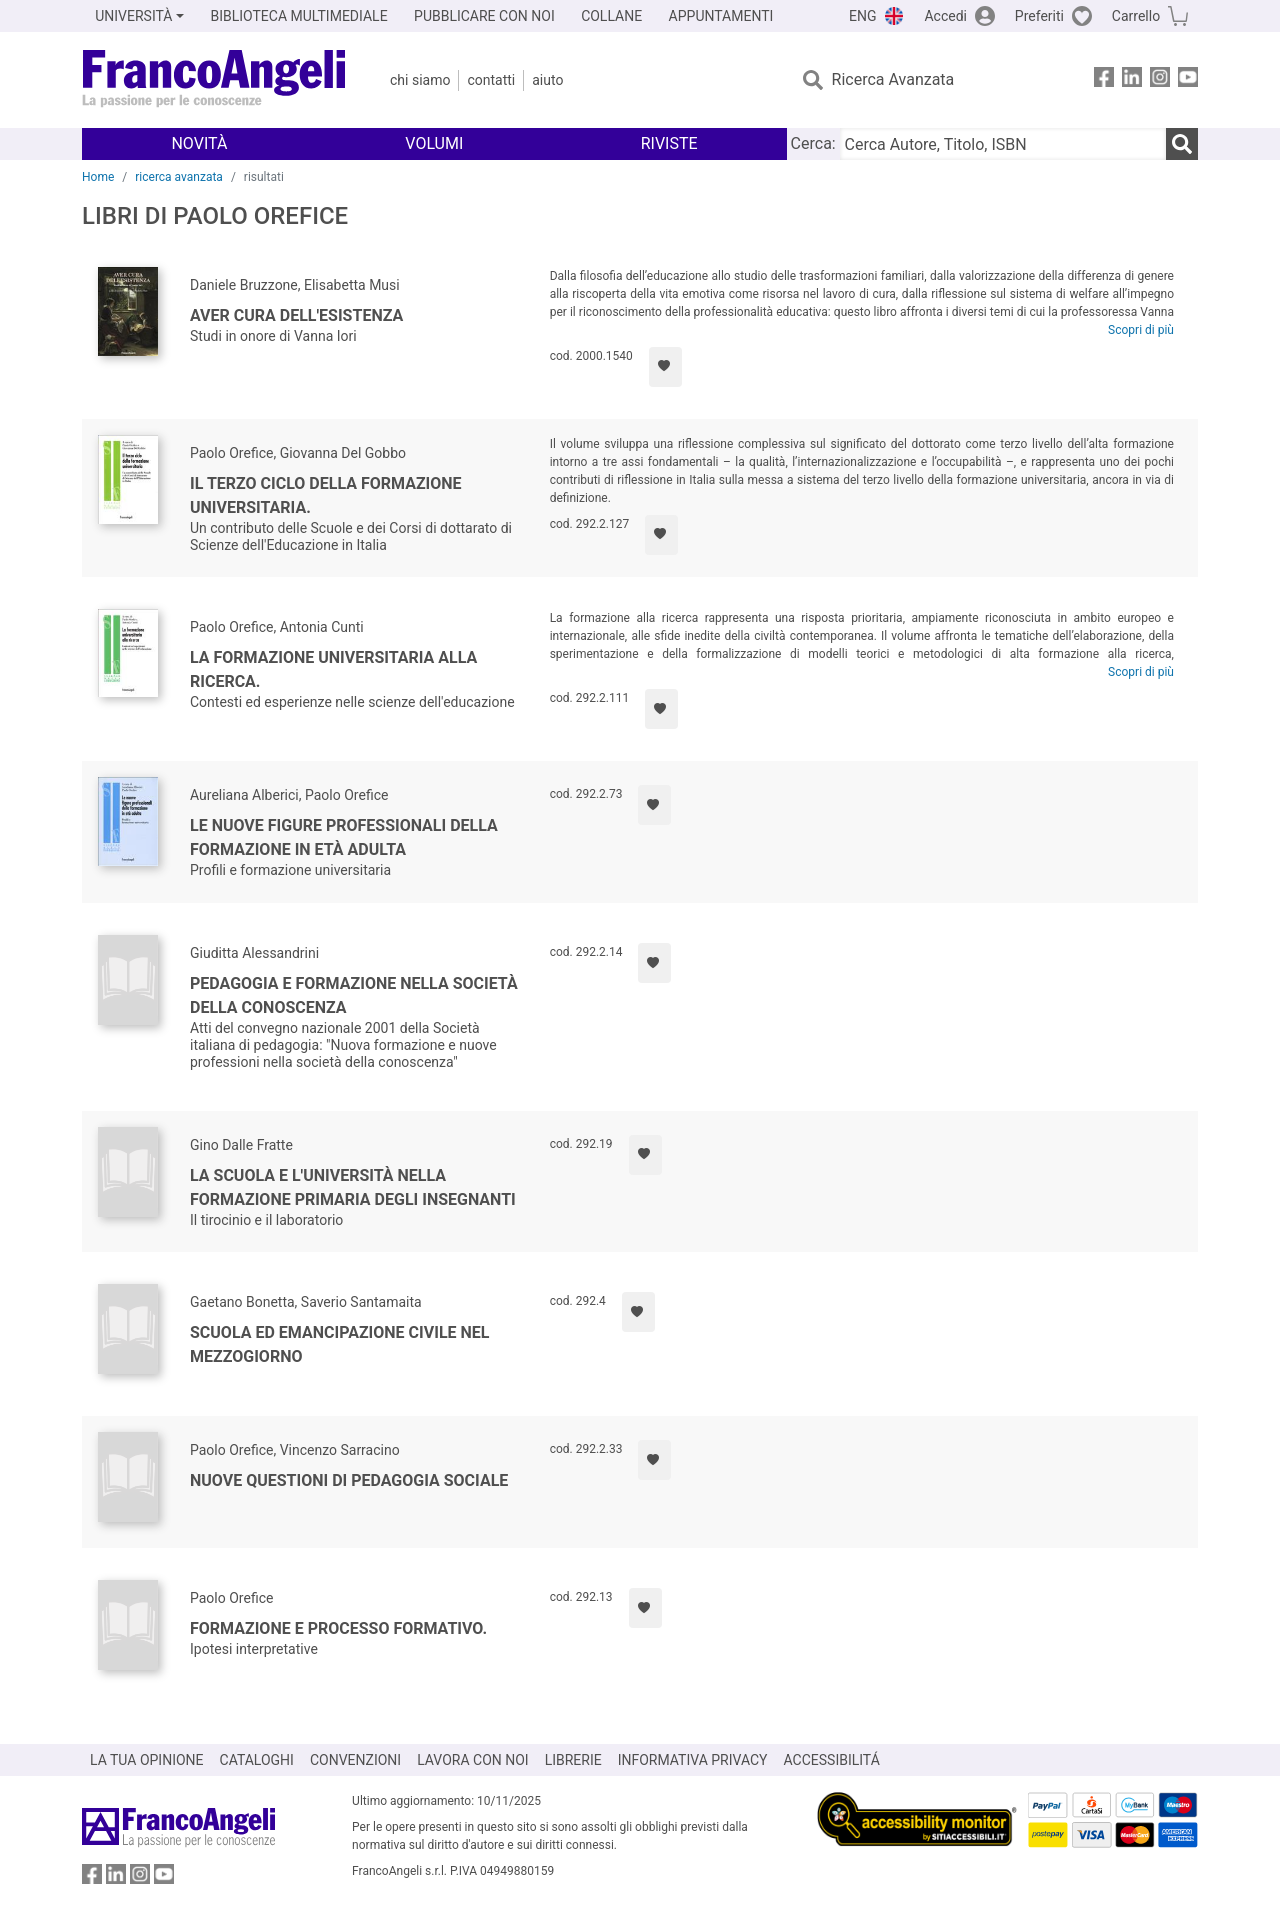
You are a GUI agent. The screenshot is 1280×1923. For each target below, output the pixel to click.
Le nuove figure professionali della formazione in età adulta (344, 837)
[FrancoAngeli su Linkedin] (1132, 80)
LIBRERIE (573, 1760)
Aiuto (547, 80)
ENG (862, 16)
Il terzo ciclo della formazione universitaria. (326, 495)
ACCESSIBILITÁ (832, 1760)
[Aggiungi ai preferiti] (665, 367)
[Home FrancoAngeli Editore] (214, 80)
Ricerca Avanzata (893, 79)
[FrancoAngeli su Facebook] (1104, 80)
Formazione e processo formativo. (338, 1628)
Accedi (945, 16)
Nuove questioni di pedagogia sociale (349, 1480)
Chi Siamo (420, 80)
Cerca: (813, 143)
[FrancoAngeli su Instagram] (1160, 80)
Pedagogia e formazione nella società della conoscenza (354, 995)
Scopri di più (1141, 330)
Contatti (491, 80)
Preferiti (1039, 16)
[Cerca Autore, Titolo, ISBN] (1003, 144)
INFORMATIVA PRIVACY (693, 1760)
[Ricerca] (1182, 144)
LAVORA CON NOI (473, 1760)
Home (98, 177)
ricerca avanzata (179, 177)
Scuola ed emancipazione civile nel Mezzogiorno (339, 1344)
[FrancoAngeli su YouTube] (1188, 80)
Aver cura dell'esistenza (296, 315)
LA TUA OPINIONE (147, 1760)
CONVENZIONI (355, 1760)
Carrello (1136, 16)
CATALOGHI (257, 1760)
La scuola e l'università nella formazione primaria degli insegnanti (353, 1187)
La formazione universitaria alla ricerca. (333, 669)
